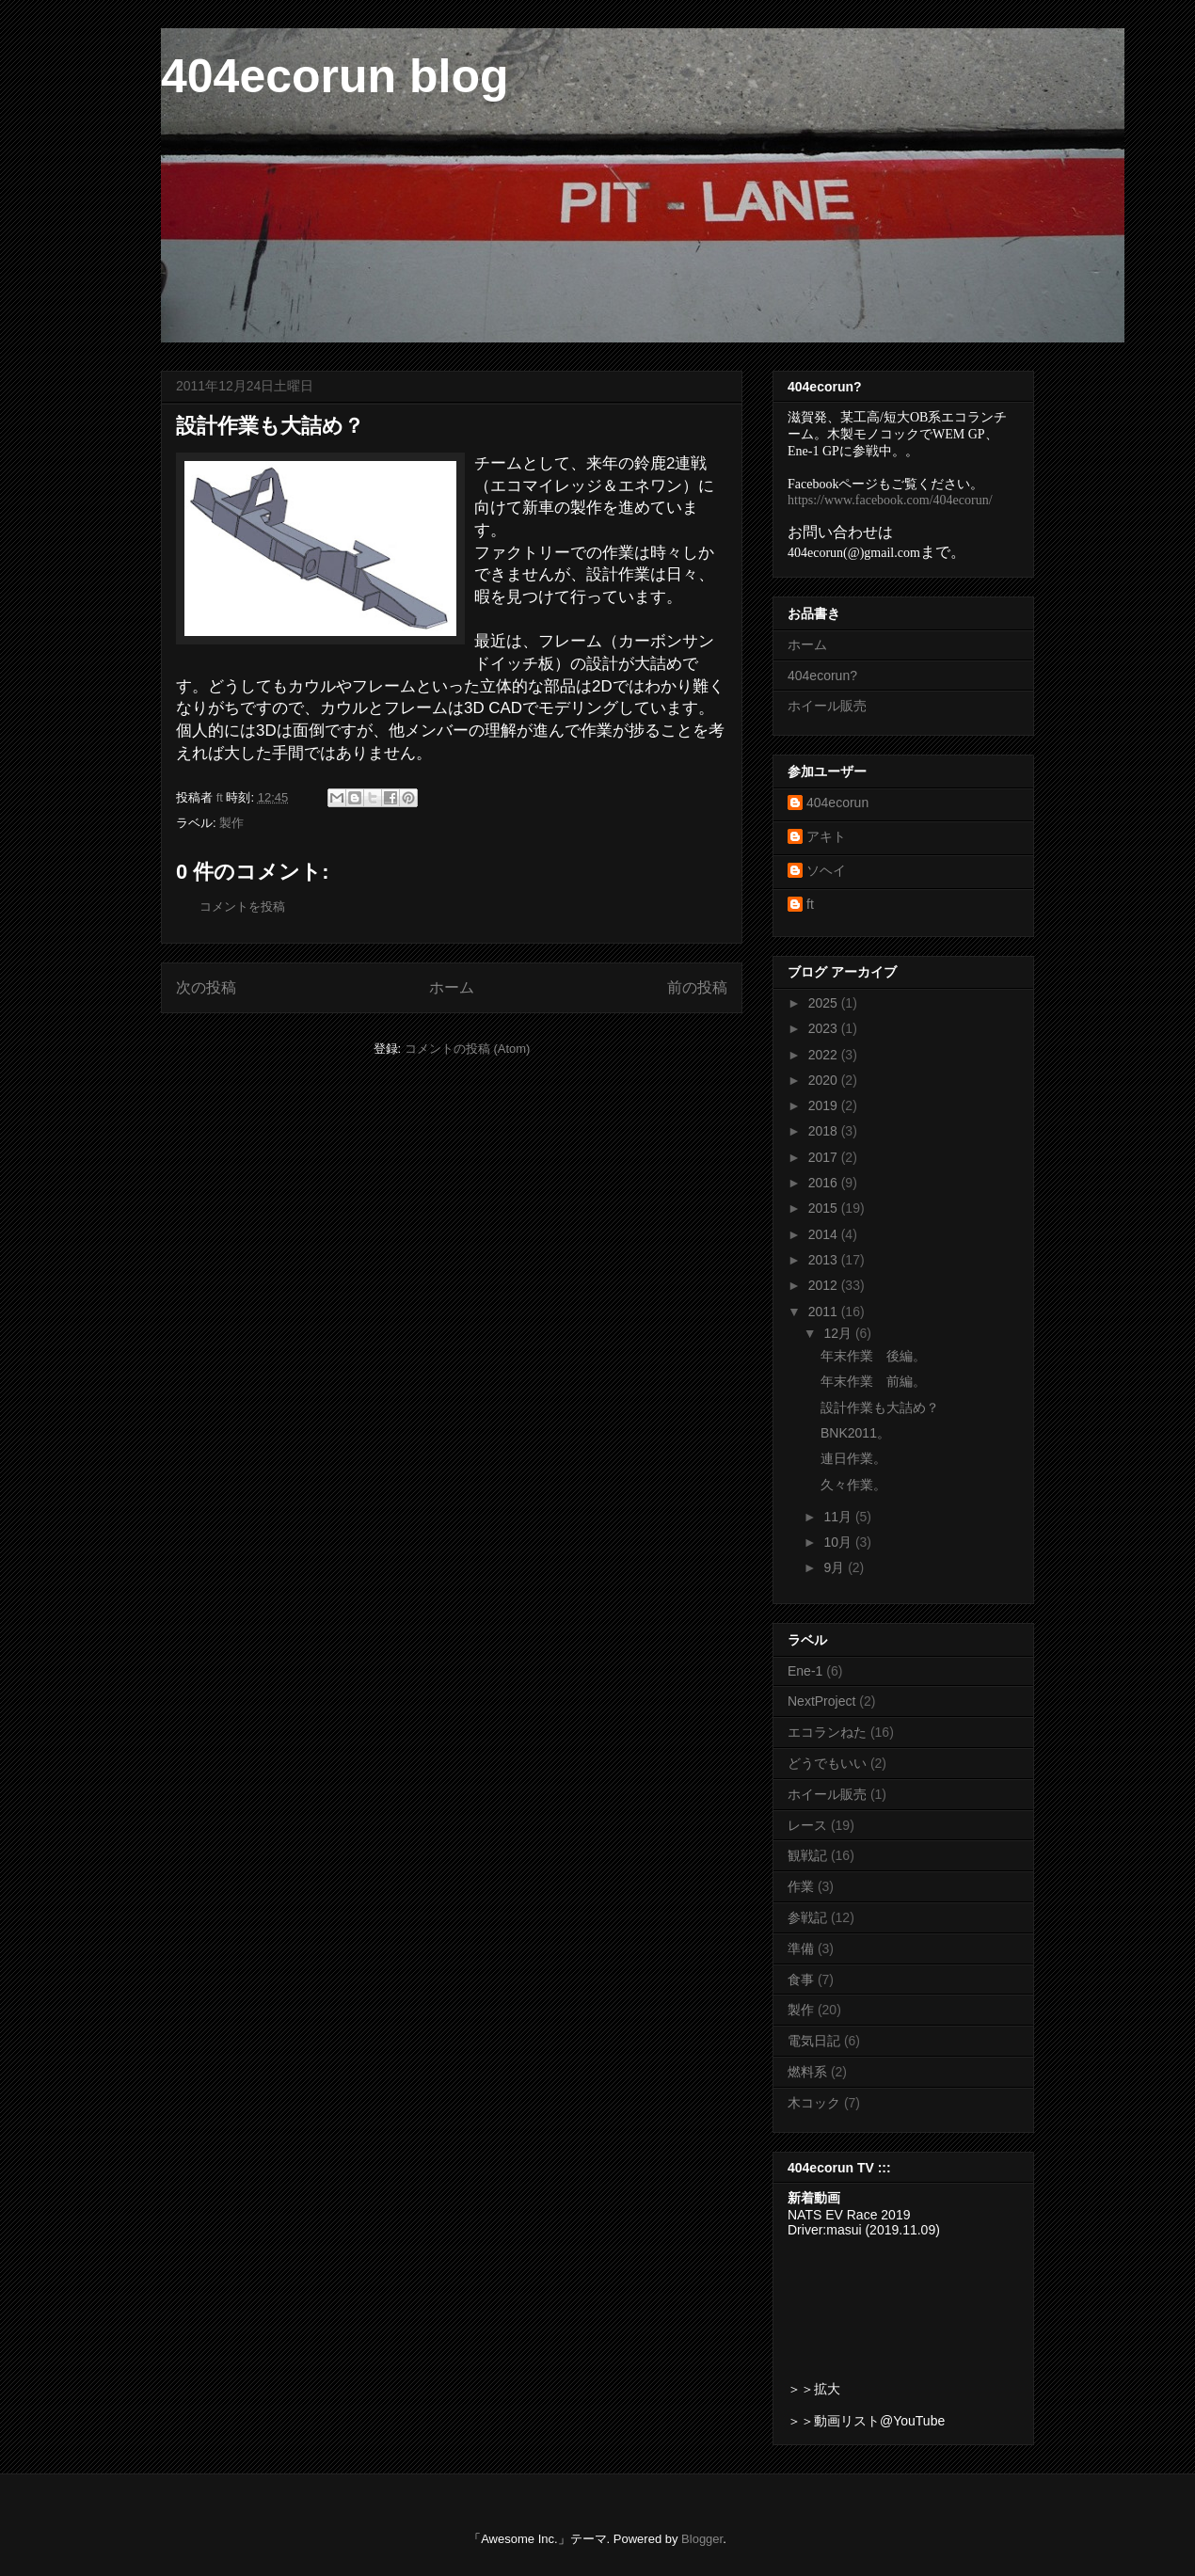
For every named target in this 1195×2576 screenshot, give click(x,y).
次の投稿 (206, 987)
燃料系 (807, 2071)
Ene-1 (805, 1670)
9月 (835, 1567)
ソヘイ (826, 870)
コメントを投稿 (242, 906)
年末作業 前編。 (873, 1381)
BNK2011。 (855, 1432)
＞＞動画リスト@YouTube (866, 2420)
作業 (801, 1886)
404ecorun (837, 802)
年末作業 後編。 (873, 1355)
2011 (824, 1311)
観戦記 (807, 1855)
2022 (824, 1054)
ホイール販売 (827, 705)
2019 (824, 1105)
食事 (801, 1979)
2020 (824, 1080)
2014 (824, 1234)
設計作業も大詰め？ (880, 1407)
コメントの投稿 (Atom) (468, 1049)
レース (807, 1825)
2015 (824, 1208)
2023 (824, 1028)
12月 (838, 1333)
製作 (231, 823)
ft (810, 904)
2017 (824, 1157)
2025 (824, 1002)
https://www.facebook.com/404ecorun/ (890, 500)
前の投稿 (697, 987)
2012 (824, 1285)
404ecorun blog (335, 76)
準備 (801, 1948)
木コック (814, 2102)
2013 (824, 1259)
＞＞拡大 (814, 2388)
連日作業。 (853, 1458)
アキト (826, 836)
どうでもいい (827, 1763)
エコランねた (827, 1732)
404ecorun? (822, 675)
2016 (824, 1182)
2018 (824, 1130)
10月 (838, 1542)
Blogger (702, 2539)
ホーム (451, 987)
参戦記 (807, 1917)
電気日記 (814, 2040)
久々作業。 (853, 1484)
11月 (838, 1516)
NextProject (821, 1701)
